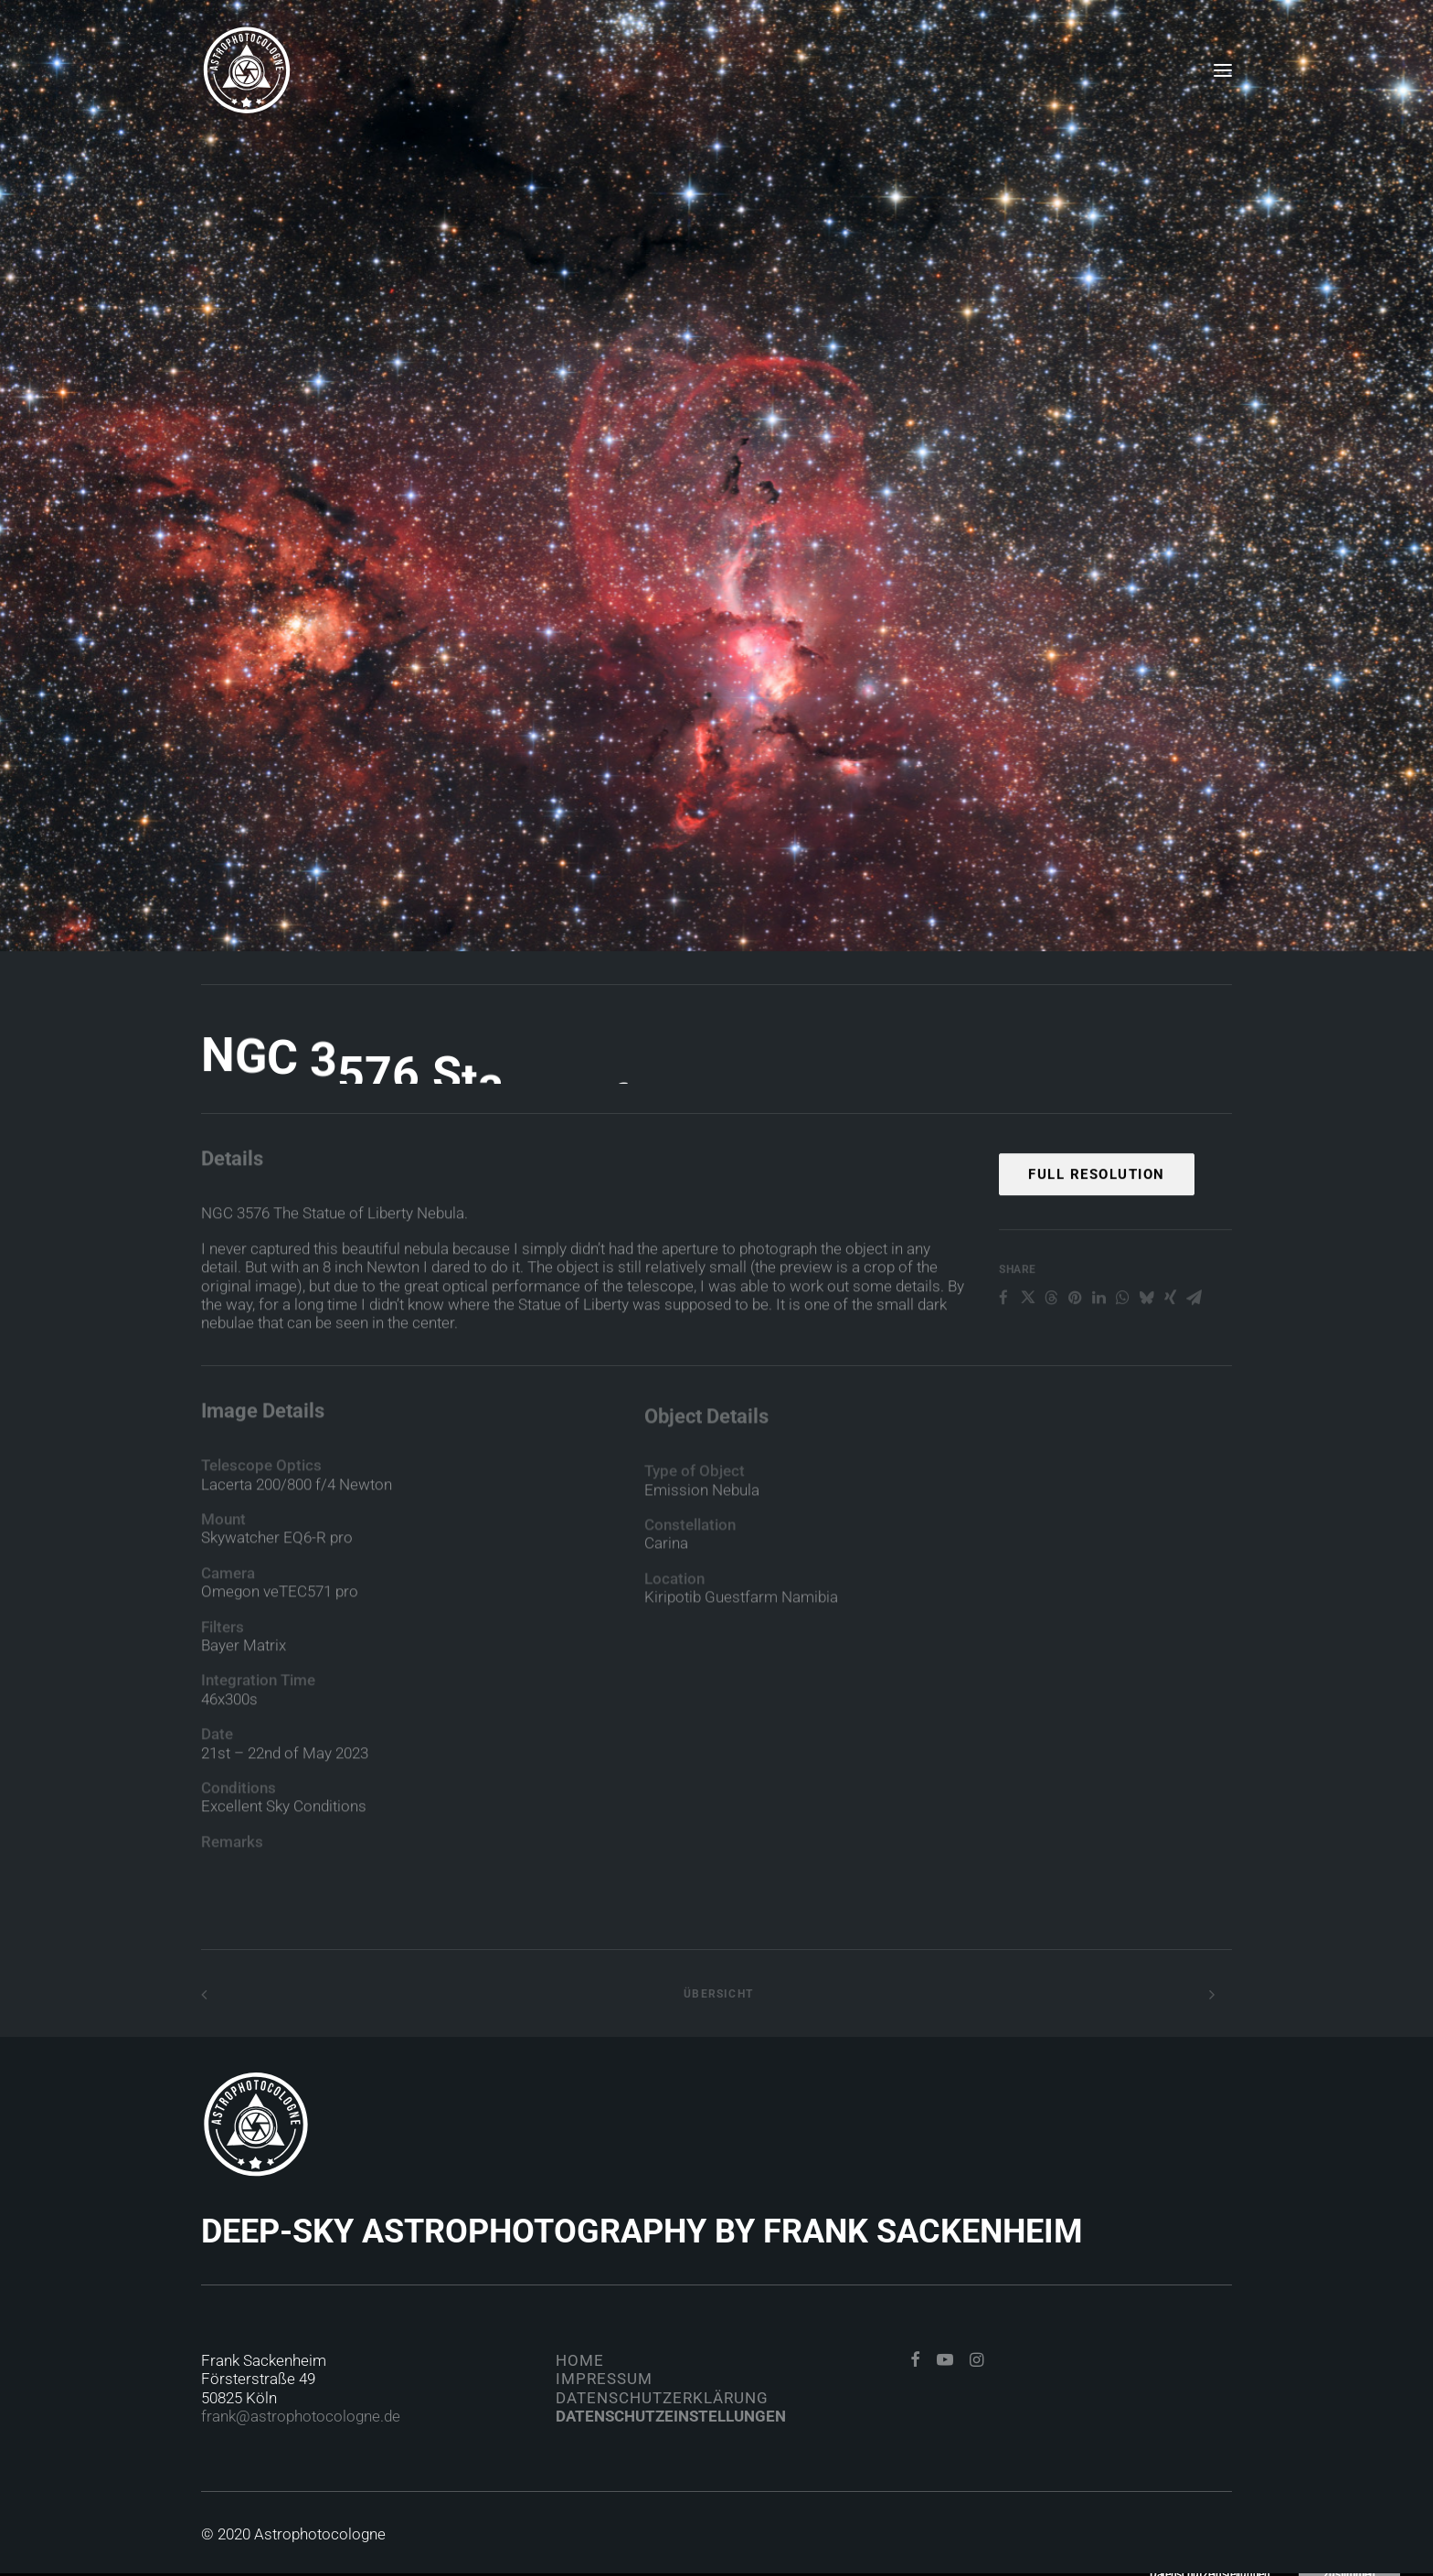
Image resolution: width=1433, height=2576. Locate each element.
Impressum (604, 2378)
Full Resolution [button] (1096, 1228)
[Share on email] (1194, 1352)
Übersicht (716, 1994)
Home (580, 2360)
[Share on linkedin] (1098, 1352)
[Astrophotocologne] (246, 70)
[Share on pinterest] (1075, 1352)
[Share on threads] (1051, 1352)
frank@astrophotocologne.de (300, 2416)
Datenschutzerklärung (662, 2398)
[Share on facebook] (1003, 1352)
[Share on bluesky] (1146, 1352)
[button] (1223, 70)
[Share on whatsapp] (1122, 1352)
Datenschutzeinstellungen (671, 2416)
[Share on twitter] (1027, 1352)
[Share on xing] (1170, 1352)
